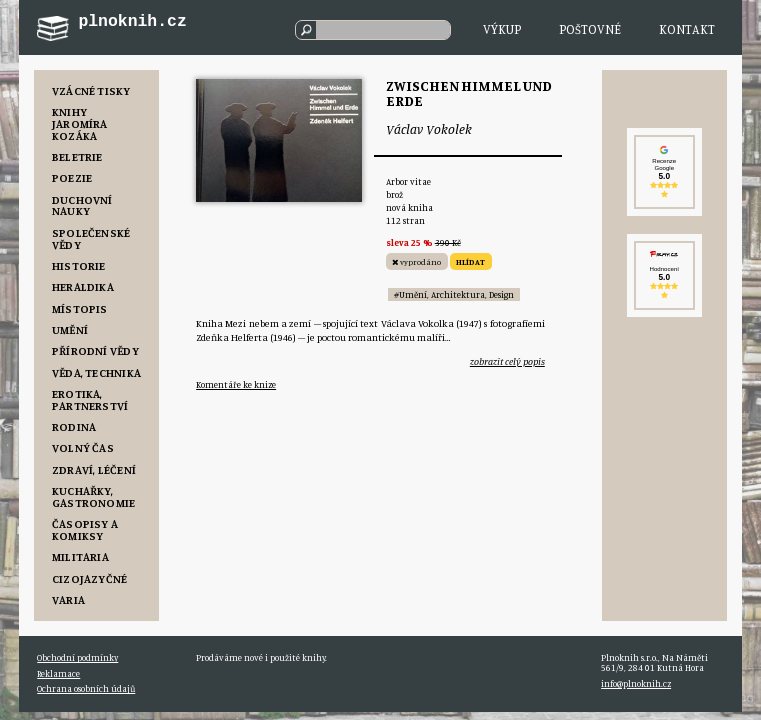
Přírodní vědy (95, 350)
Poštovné (590, 29)
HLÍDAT (470, 262)
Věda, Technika (96, 372)
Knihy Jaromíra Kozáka (80, 123)
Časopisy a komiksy (85, 529)
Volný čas (83, 447)
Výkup (502, 29)
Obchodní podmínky (77, 657)
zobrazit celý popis (507, 361)
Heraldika (83, 286)
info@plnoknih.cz (636, 683)
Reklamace (58, 673)
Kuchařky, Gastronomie (94, 496)
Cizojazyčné (90, 578)
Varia (68, 599)
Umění (70, 329)
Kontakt (687, 29)
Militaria (80, 556)
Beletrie (77, 156)
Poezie (72, 177)
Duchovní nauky (82, 205)
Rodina (74, 426)
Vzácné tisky (91, 90)
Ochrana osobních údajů (86, 688)
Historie (79, 265)
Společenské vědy (91, 238)
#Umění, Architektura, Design (454, 294)
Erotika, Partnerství (90, 399)
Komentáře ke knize (236, 384)
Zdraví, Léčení (94, 469)
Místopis (80, 308)
